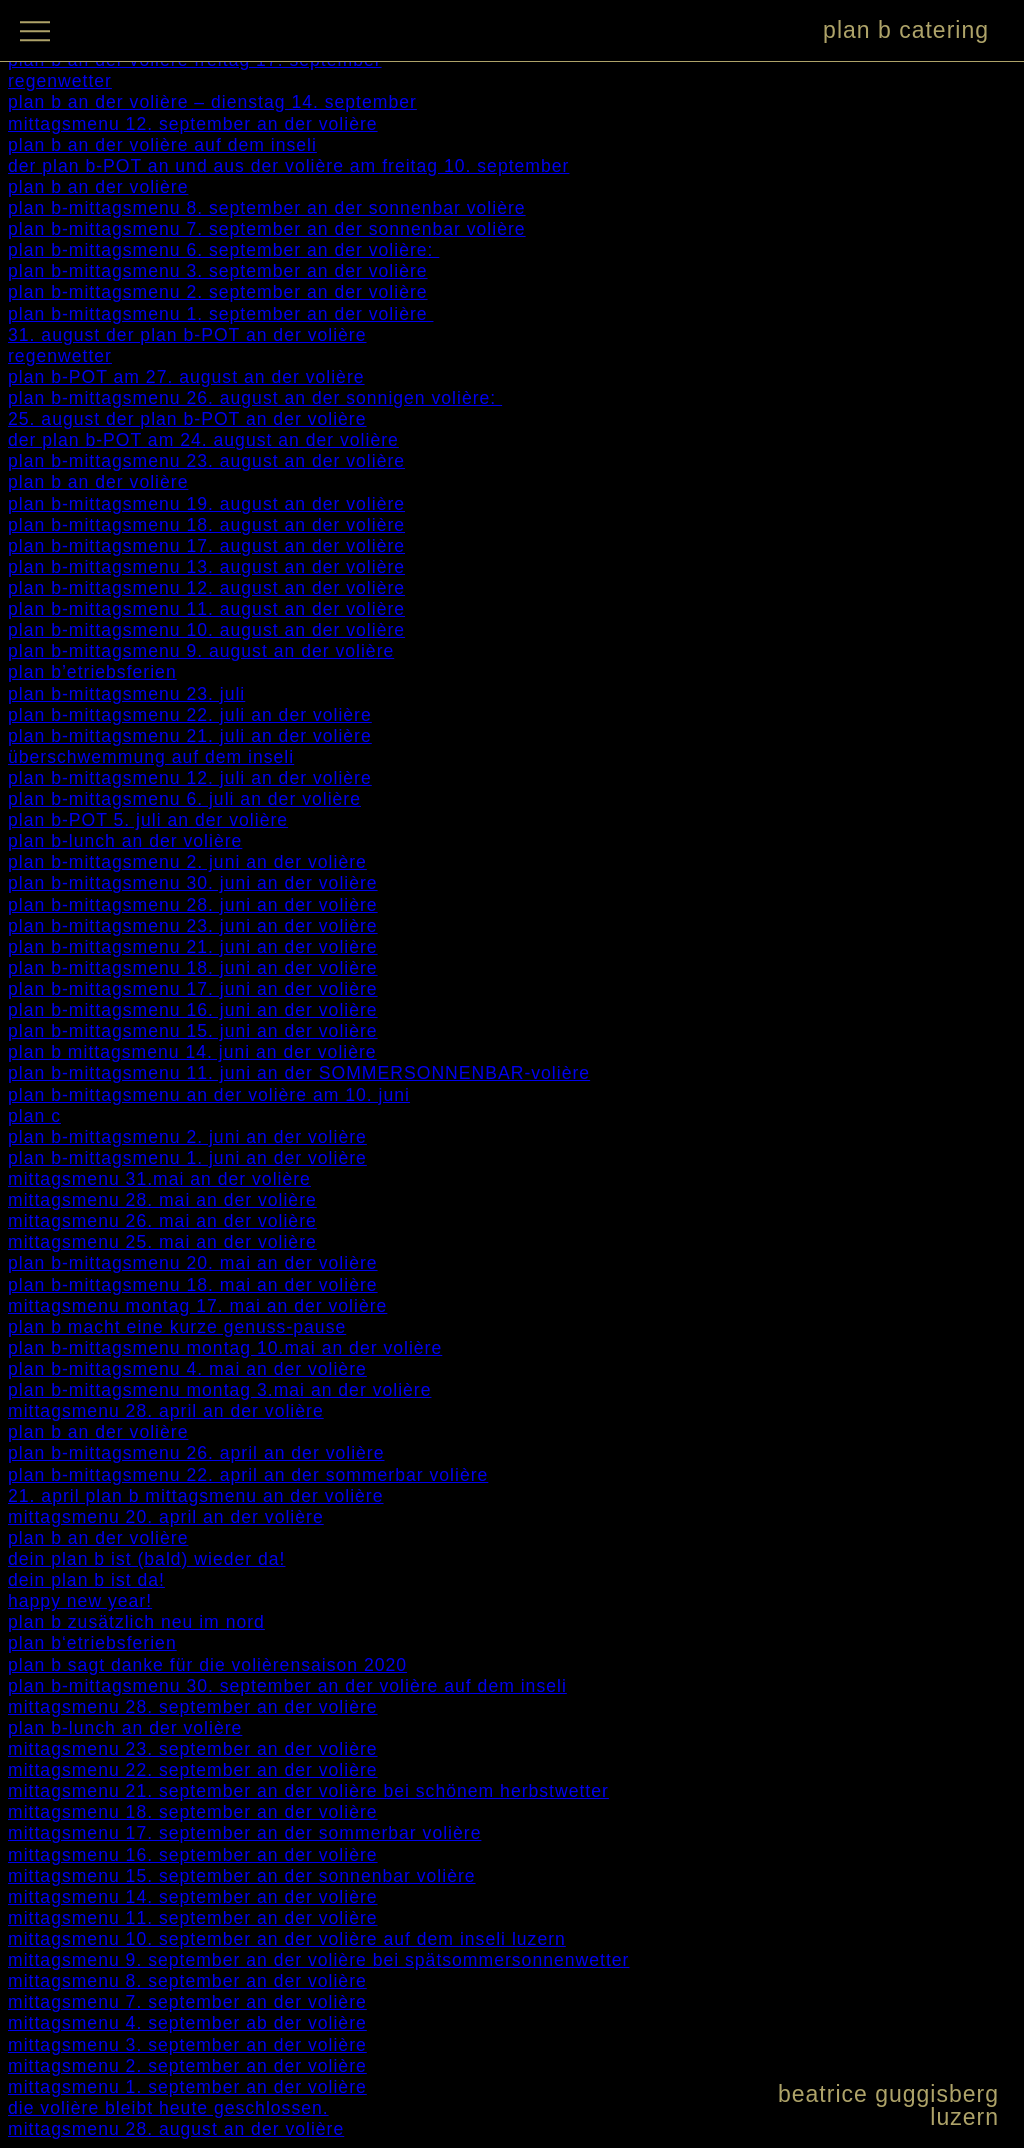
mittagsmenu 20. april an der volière (166, 1517)
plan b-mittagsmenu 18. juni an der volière (193, 968)
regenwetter (60, 81)
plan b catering (906, 30)
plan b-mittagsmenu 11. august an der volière (206, 609)
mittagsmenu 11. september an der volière (193, 1918)
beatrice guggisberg (888, 2094)
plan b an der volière (98, 187)
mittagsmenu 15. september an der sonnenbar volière (242, 1876)
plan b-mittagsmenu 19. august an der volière (206, 504)
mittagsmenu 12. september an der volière (193, 124)
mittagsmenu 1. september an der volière (187, 2087)
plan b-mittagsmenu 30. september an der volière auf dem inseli (287, 1686)
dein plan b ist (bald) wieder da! (147, 1559)
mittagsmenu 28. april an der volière (166, 1411)
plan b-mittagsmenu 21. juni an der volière (193, 947)
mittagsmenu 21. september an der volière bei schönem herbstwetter (308, 1791)
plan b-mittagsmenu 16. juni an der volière (193, 1010)
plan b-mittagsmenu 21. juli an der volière (190, 736)
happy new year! (80, 1601)
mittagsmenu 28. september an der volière (193, 1707)
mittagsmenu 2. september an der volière (187, 2066)
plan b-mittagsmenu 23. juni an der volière (193, 926)
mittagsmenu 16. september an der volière (193, 1855)
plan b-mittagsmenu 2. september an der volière (218, 292)
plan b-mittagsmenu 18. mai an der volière (193, 1285)
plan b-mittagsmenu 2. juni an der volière (187, 862)
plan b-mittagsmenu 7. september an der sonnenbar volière (267, 229)
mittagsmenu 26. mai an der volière (162, 1221)
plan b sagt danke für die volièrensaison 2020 (207, 1665)
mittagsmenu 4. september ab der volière (187, 2023)
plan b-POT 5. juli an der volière (148, 820)
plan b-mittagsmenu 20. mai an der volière (193, 1263)
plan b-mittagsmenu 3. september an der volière (218, 271)
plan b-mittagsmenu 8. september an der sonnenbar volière (267, 208)
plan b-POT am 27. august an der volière (186, 377)
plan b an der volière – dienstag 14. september (212, 102)
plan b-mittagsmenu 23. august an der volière (206, 461)
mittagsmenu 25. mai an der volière (162, 1242)
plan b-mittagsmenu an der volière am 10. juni (209, 1095)
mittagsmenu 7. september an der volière (187, 2002)
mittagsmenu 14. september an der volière (193, 1897)
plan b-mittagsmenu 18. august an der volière (206, 525)
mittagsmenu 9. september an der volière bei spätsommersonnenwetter (318, 1960)
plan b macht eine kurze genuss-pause (177, 1327)
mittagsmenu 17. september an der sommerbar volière (244, 1833)
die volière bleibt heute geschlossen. (168, 2108)
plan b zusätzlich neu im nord (136, 1622)
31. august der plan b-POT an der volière (187, 335)
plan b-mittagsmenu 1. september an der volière (220, 314)
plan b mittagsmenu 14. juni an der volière (192, 1052)
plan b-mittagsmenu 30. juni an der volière (193, 883)
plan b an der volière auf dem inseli (162, 145)
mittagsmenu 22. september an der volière (193, 1770)
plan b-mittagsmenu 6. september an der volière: (223, 250)
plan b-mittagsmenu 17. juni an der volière (193, 989)
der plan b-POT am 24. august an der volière (203, 440)
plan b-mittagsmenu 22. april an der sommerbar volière (248, 1475)
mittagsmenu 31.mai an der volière (159, 1179)
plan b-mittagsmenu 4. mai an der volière (187, 1369)
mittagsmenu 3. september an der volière (187, 2045)
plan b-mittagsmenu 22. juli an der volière (190, 715)
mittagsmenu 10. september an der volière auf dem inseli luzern (287, 1939)
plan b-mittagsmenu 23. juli (126, 694)
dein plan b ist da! (86, 1580)
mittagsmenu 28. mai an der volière (162, 1200)
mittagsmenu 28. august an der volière (176, 2129)
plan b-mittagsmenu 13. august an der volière (206, 567)
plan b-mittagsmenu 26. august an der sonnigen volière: (255, 398)
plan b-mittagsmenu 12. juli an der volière (190, 778)
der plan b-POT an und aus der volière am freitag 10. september (288, 166)
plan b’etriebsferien (92, 672)
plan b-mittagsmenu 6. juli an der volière (184, 799)
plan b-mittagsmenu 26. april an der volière (196, 1453)
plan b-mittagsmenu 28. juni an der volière (193, 905)
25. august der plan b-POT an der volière (187, 419)
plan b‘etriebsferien (92, 1643)
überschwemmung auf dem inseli (151, 757)
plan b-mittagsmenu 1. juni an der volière (187, 1158)
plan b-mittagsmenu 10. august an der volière (206, 630)
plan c (34, 1116)
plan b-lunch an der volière (125, 841)
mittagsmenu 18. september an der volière (193, 1812)
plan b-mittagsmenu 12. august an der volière (206, 588)
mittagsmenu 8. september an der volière (187, 1981)
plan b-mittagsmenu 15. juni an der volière (193, 1031)
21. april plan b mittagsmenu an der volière (196, 1496)
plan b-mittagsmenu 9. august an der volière (201, 651)
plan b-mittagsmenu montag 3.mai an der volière (219, 1390)
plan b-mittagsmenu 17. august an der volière (206, 546)
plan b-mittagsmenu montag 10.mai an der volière (225, 1348)
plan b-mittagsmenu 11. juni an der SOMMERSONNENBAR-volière (299, 1073)
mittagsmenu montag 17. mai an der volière (197, 1306)
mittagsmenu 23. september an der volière (193, 1749)
